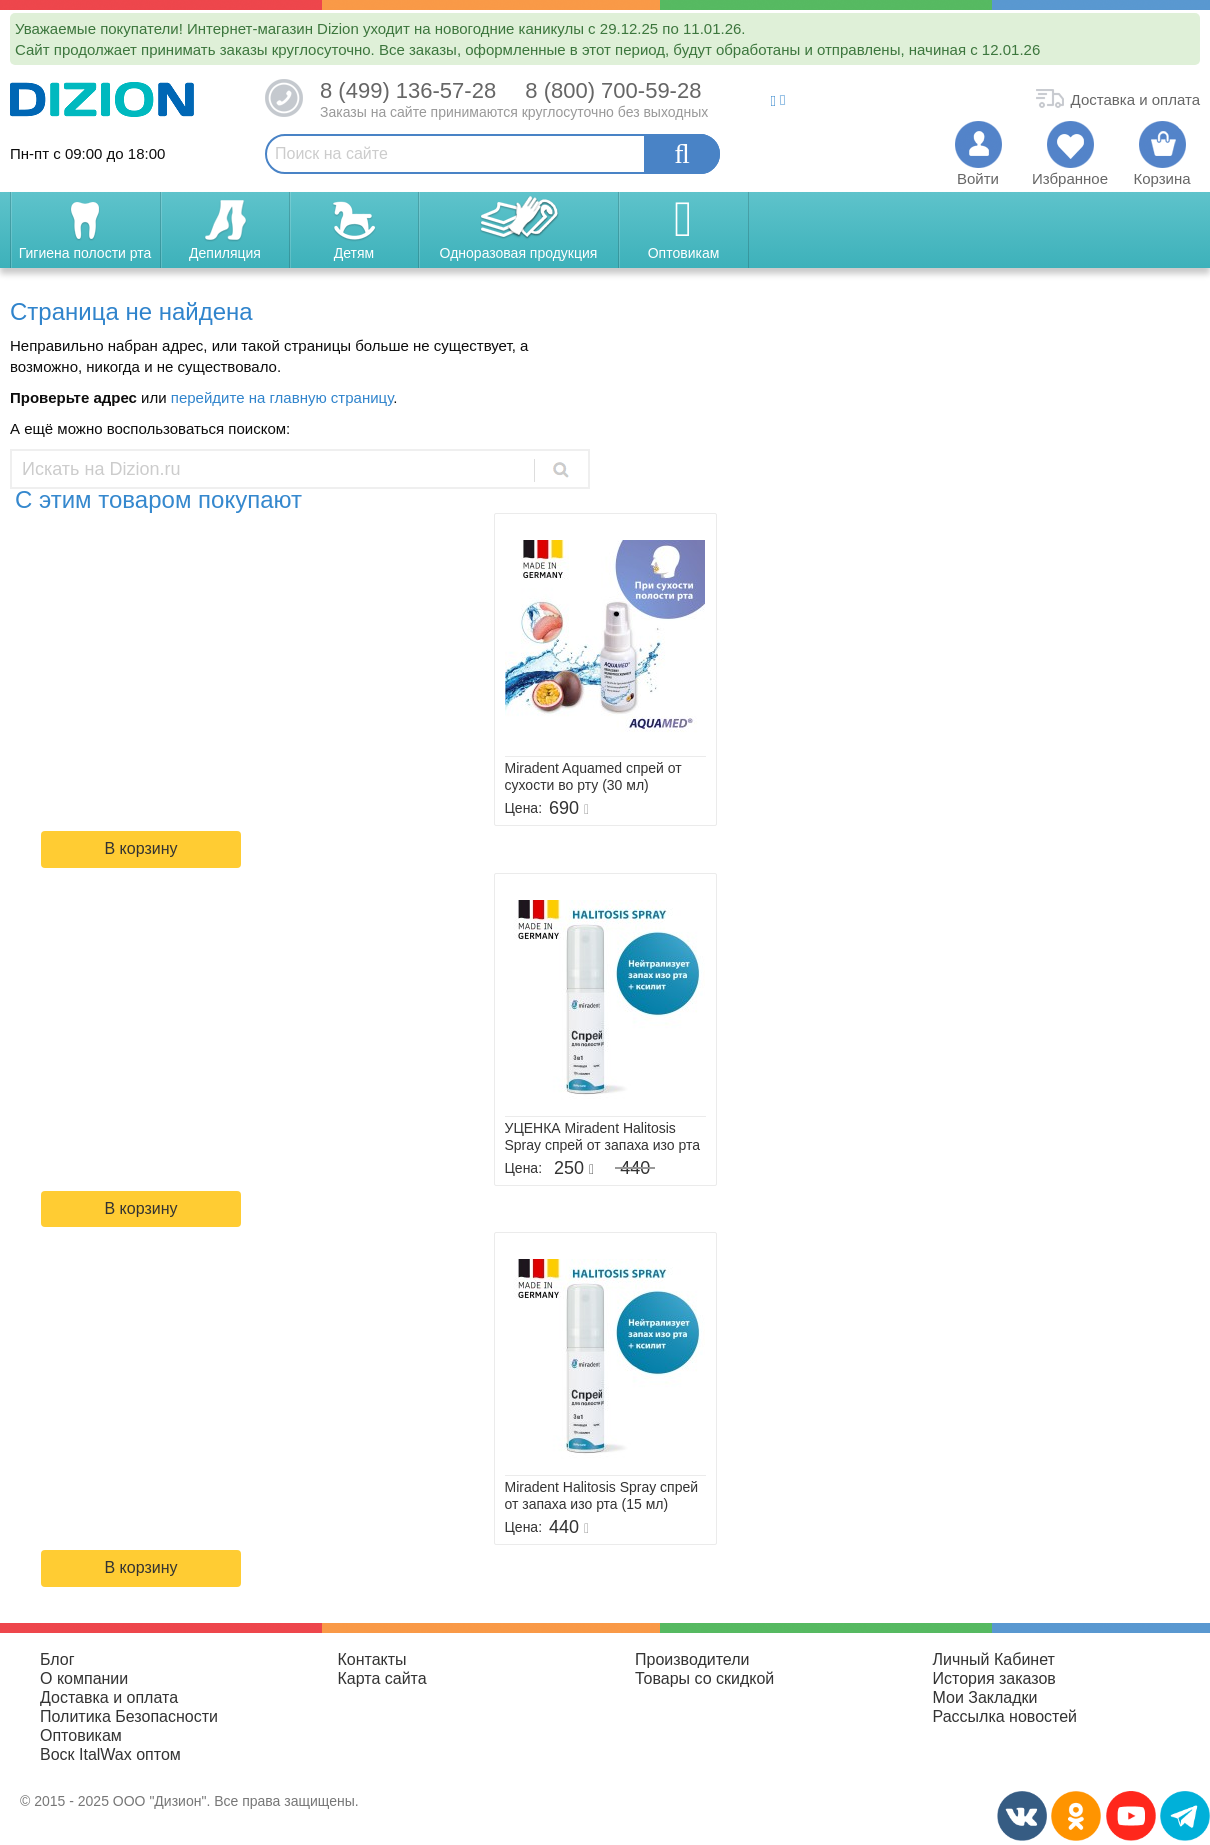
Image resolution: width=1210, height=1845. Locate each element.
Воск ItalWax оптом (110, 1754)
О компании (84, 1678)
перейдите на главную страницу (282, 397)
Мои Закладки (985, 1697)
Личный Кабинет (994, 1659)
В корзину (140, 848)
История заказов (994, 1678)
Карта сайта (382, 1678)
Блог (57, 1659)
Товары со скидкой (704, 1678)
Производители (692, 1659)
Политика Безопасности (129, 1716)
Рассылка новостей (1005, 1716)
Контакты (372, 1659)
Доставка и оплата (109, 1697)
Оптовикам (81, 1735)
